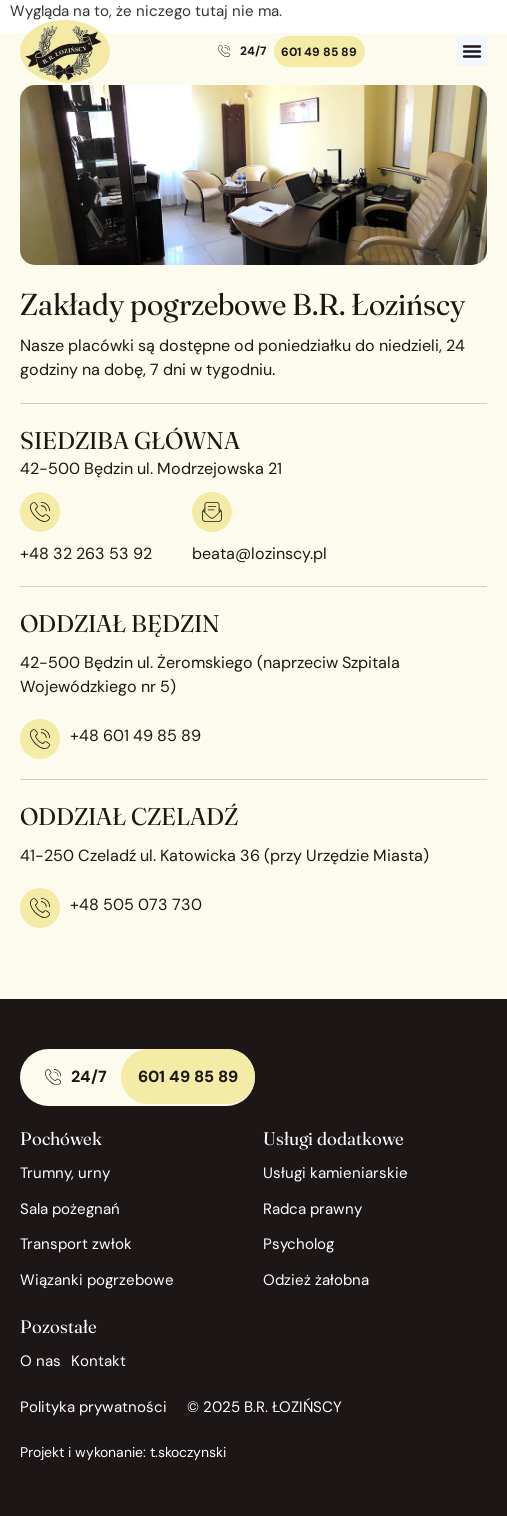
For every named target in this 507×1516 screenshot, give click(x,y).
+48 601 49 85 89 (135, 735)
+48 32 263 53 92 (86, 553)
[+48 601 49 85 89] (40, 739)
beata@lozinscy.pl (259, 553)
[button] (472, 51)
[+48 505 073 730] (40, 908)
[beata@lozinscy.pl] (212, 512)
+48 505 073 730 (136, 904)
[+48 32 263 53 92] (40, 512)
